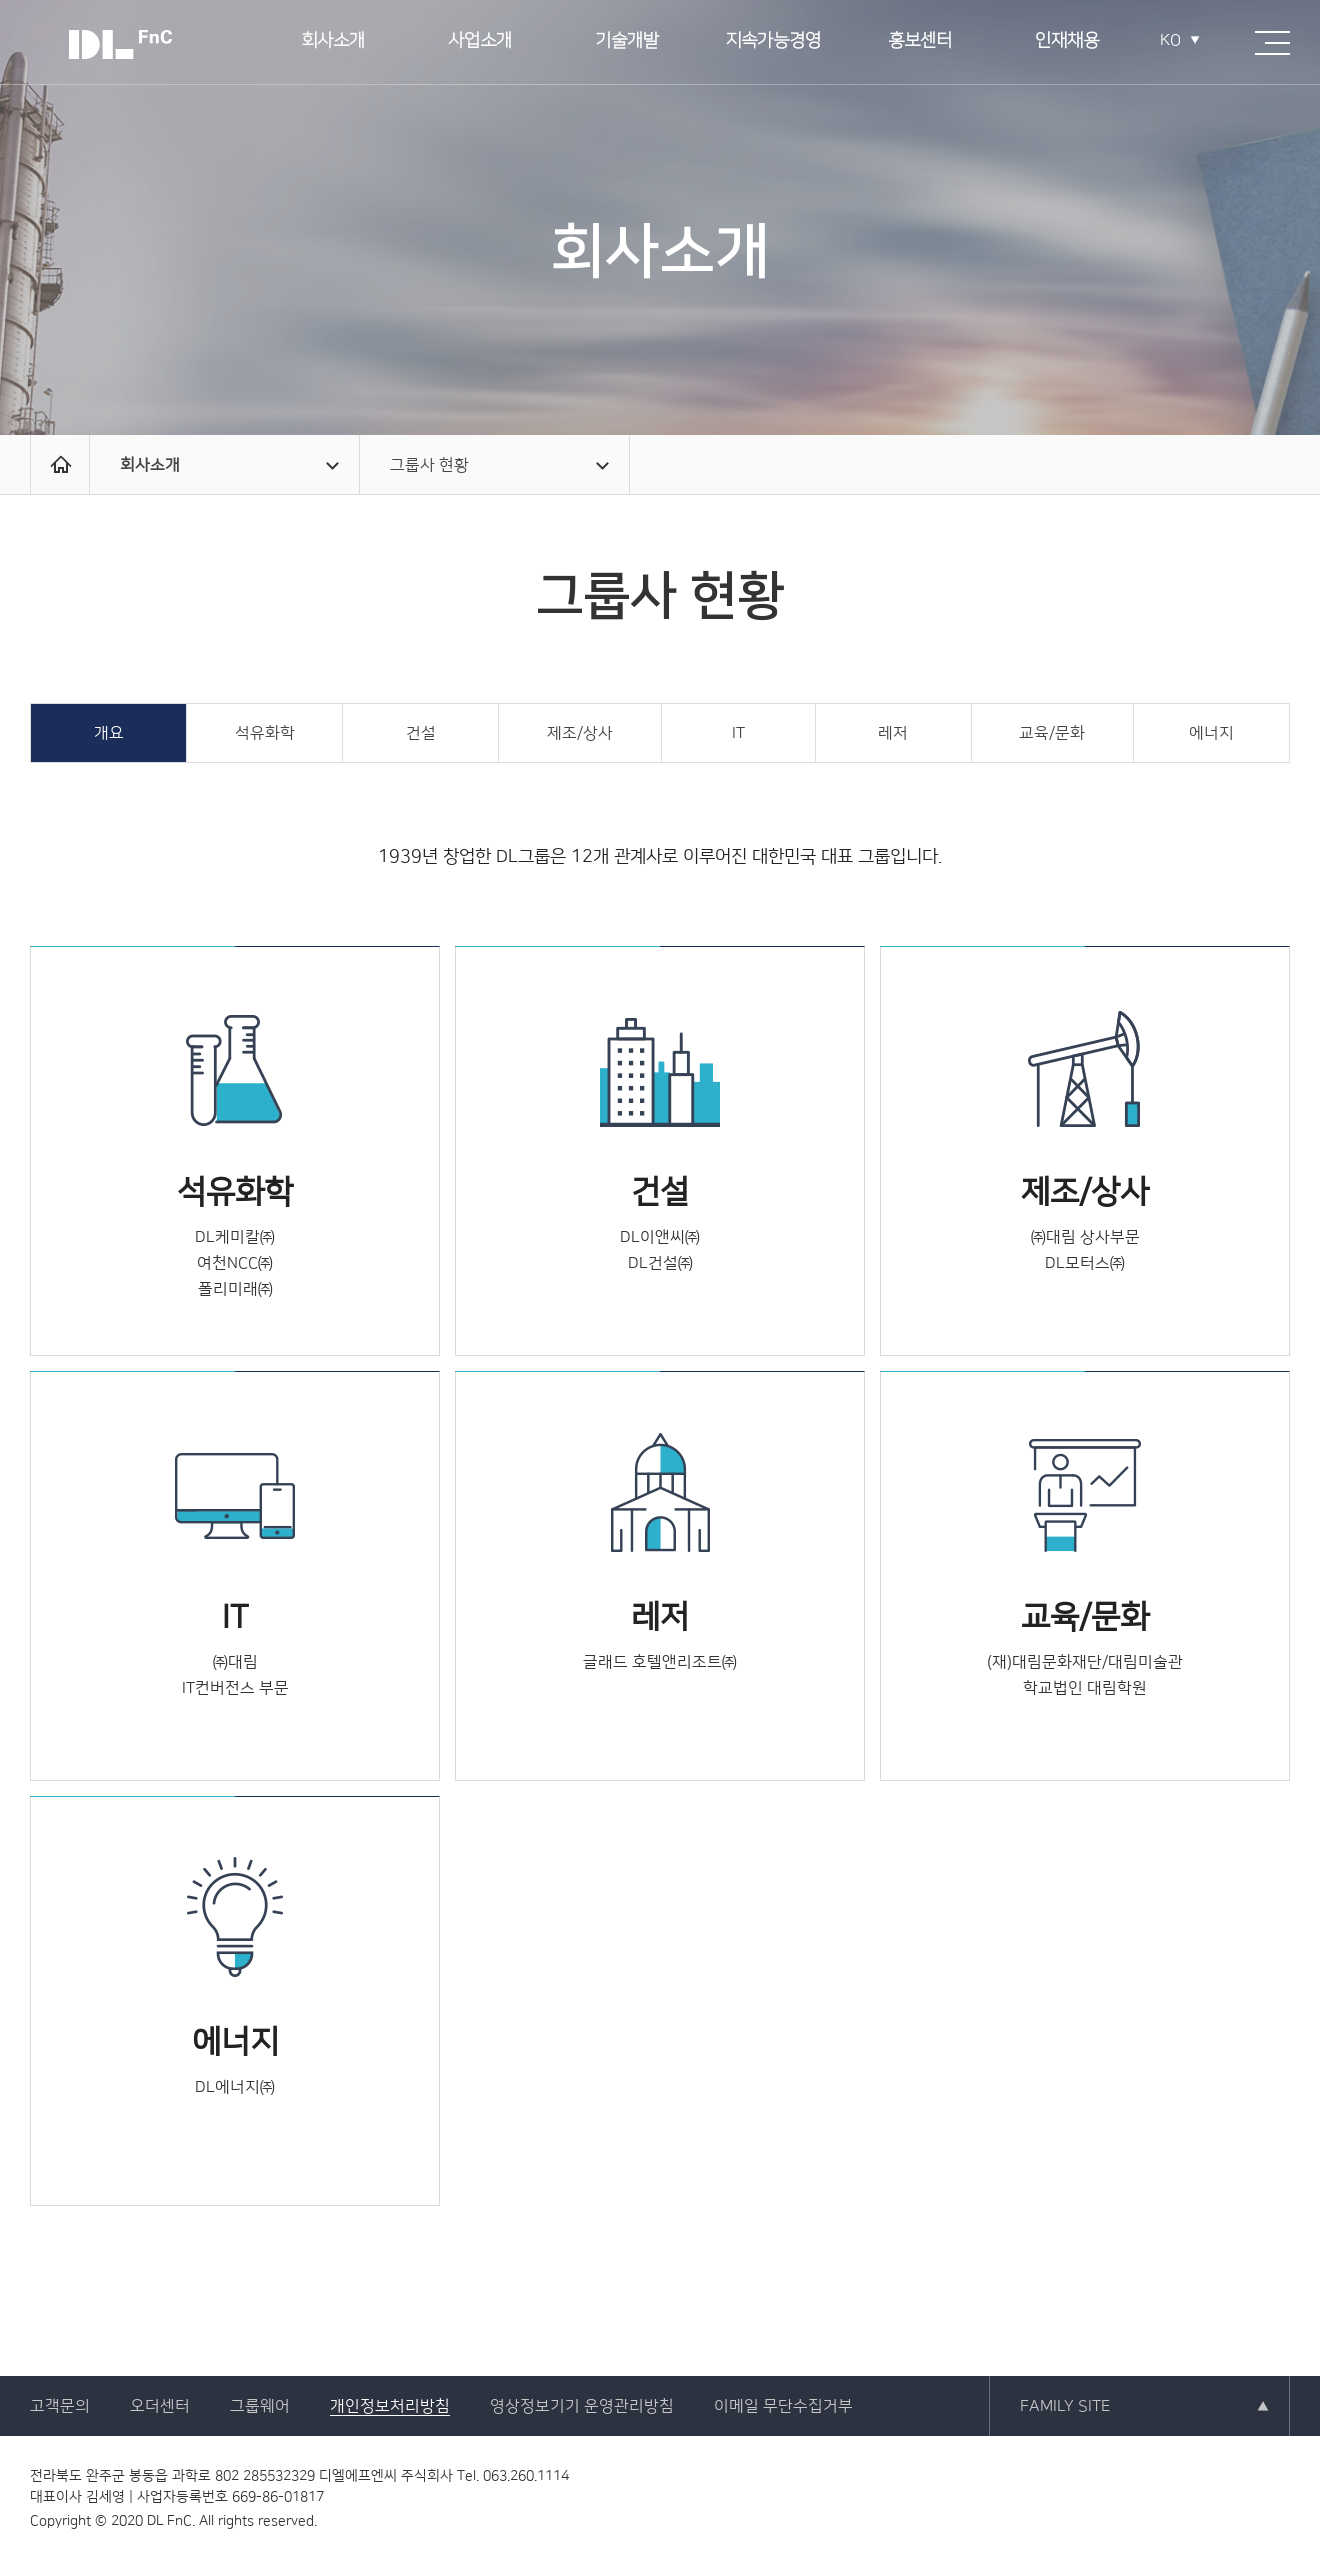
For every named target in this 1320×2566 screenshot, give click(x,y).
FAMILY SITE (1065, 2406)
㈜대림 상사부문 (1085, 1237)
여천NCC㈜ (235, 1263)
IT (738, 733)
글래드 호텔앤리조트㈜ (660, 1662)
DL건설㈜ (660, 1263)
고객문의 (60, 2406)
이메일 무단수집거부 (783, 2406)
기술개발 (627, 41)
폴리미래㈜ (235, 1289)
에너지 (1211, 733)
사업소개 (480, 41)
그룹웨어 (260, 2406)
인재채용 (1067, 41)
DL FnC (120, 44)
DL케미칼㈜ (235, 1237)
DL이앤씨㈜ (660, 1237)
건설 (421, 733)
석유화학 (265, 733)
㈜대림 (235, 1662)
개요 (109, 733)
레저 (893, 733)
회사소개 (333, 41)
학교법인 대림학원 (1085, 1688)
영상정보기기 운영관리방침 (582, 2406)
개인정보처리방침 (390, 2406)
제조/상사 (580, 733)
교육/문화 (1052, 733)
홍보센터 (920, 41)
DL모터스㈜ (1085, 1263)
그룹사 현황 (499, 465)
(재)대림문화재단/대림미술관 (1085, 1662)
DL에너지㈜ (235, 2087)
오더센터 (160, 2406)
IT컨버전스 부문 (235, 1688)
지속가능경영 (773, 41)
